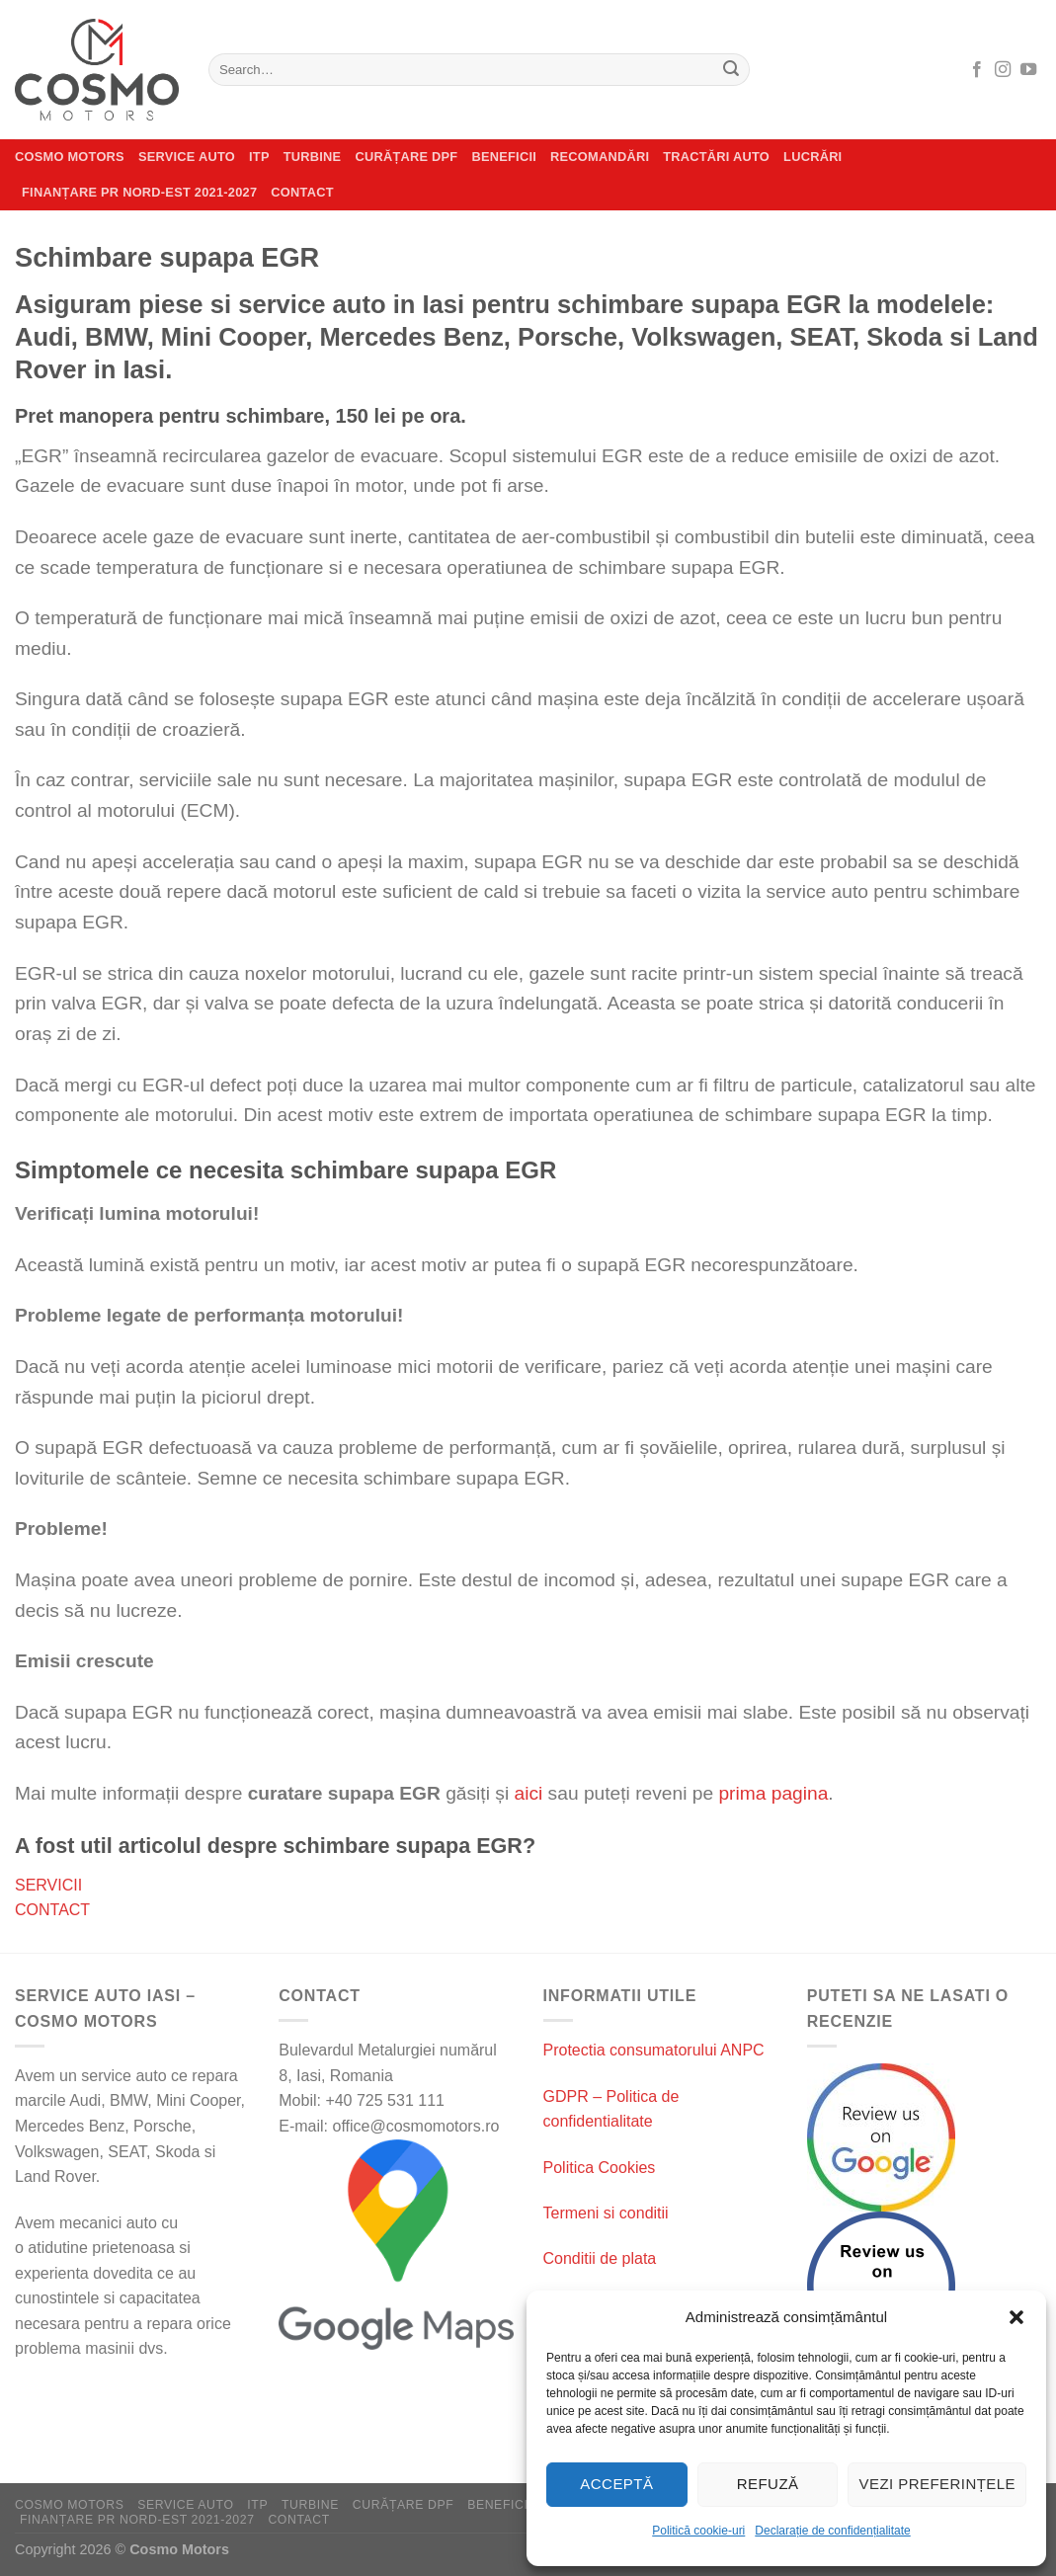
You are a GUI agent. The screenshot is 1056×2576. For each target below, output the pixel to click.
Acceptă (616, 2483)
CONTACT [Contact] (52, 1909)
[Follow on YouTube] (1028, 70)
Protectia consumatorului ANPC (654, 2050)
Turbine (313, 156)
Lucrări (812, 156)
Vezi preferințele (936, 2483)
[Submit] (731, 70)
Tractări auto (716, 156)
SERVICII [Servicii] (48, 1885)
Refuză (768, 2483)
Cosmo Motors (69, 156)
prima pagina (773, 1793)
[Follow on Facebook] (977, 70)
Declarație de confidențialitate (832, 2530)
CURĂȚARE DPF (406, 156)
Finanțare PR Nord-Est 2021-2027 (139, 192)
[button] (1016, 2317)
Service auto (186, 156)
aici (528, 1793)
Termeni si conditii (606, 2213)
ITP (259, 156)
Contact (302, 192)
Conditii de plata (600, 2258)
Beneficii (503, 156)
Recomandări (599, 156)
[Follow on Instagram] (1003, 70)
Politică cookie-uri (698, 2530)
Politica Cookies (599, 2167)
